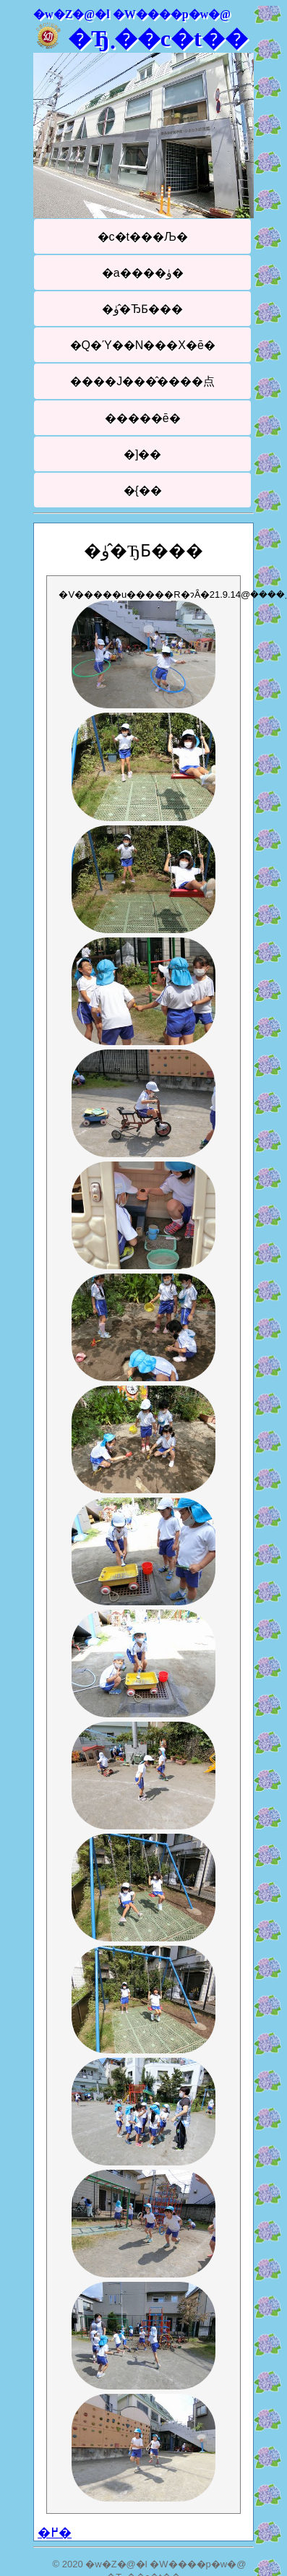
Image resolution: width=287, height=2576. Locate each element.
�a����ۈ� (143, 273)
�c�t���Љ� (143, 237)
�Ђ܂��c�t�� (157, 38)
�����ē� (143, 418)
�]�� (142, 454)
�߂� (55, 2532)
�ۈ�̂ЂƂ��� (142, 309)
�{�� (143, 490)
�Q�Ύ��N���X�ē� (142, 345)
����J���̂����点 (142, 381)
